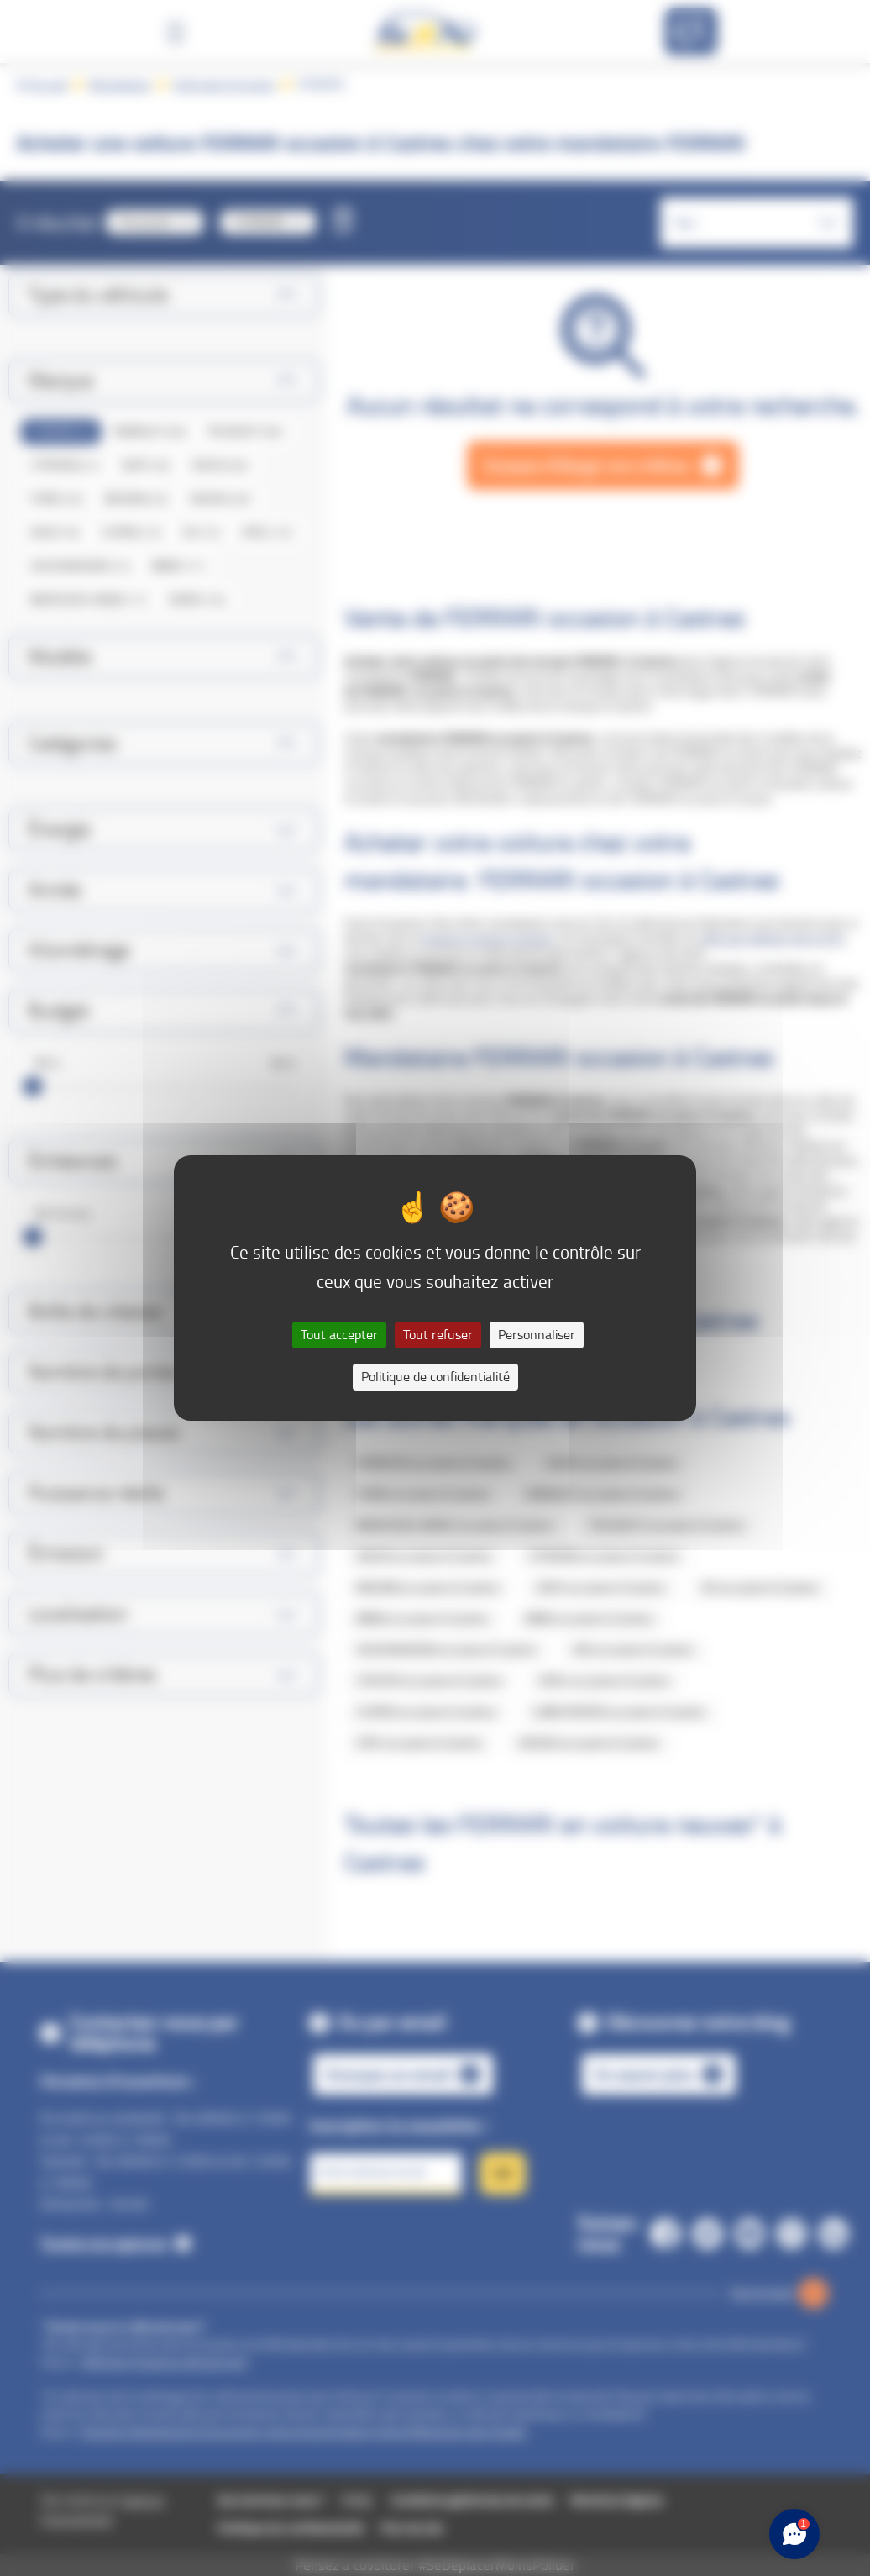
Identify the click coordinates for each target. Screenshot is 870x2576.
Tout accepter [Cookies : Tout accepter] (339, 1334)
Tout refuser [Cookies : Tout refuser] (438, 1334)
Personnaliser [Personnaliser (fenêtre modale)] (536, 1334)
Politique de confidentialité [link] (435, 1376)
